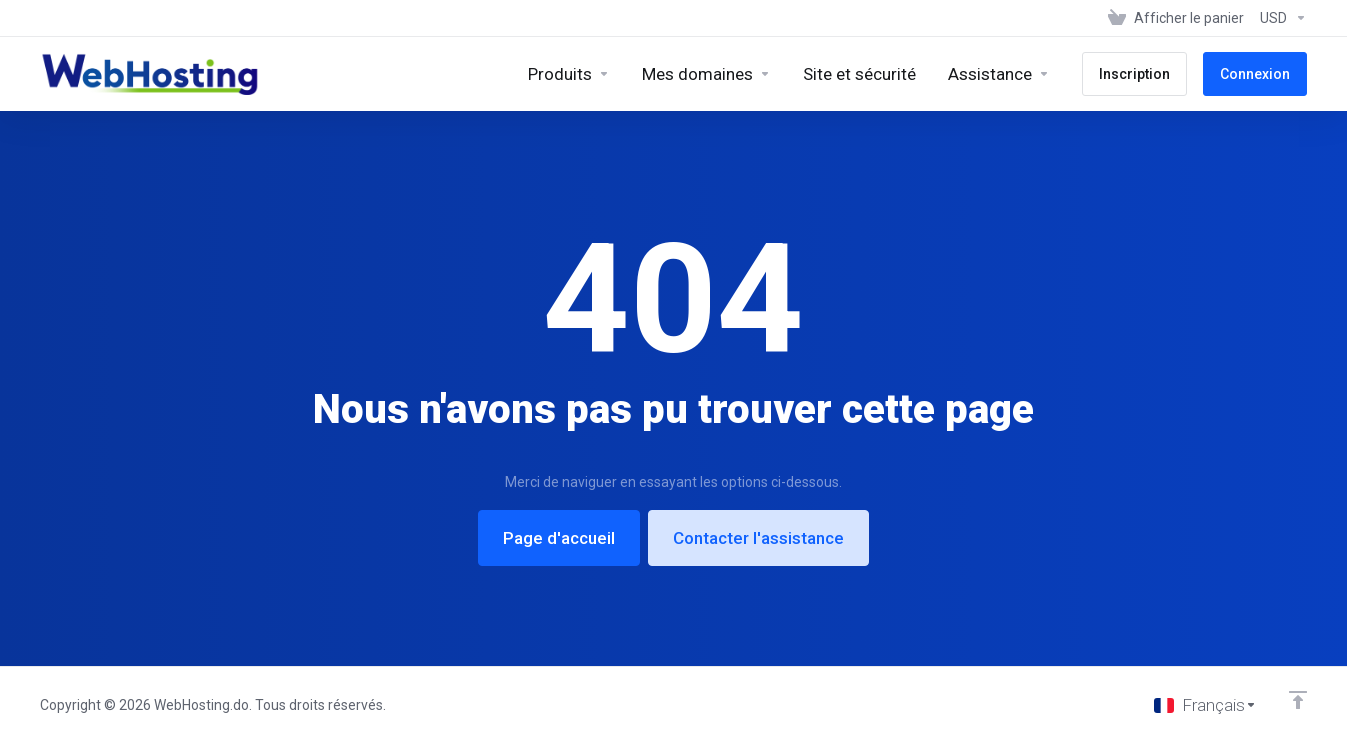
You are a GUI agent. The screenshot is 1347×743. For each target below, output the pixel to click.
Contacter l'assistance (758, 538)
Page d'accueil (559, 538)
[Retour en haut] (1298, 700)
